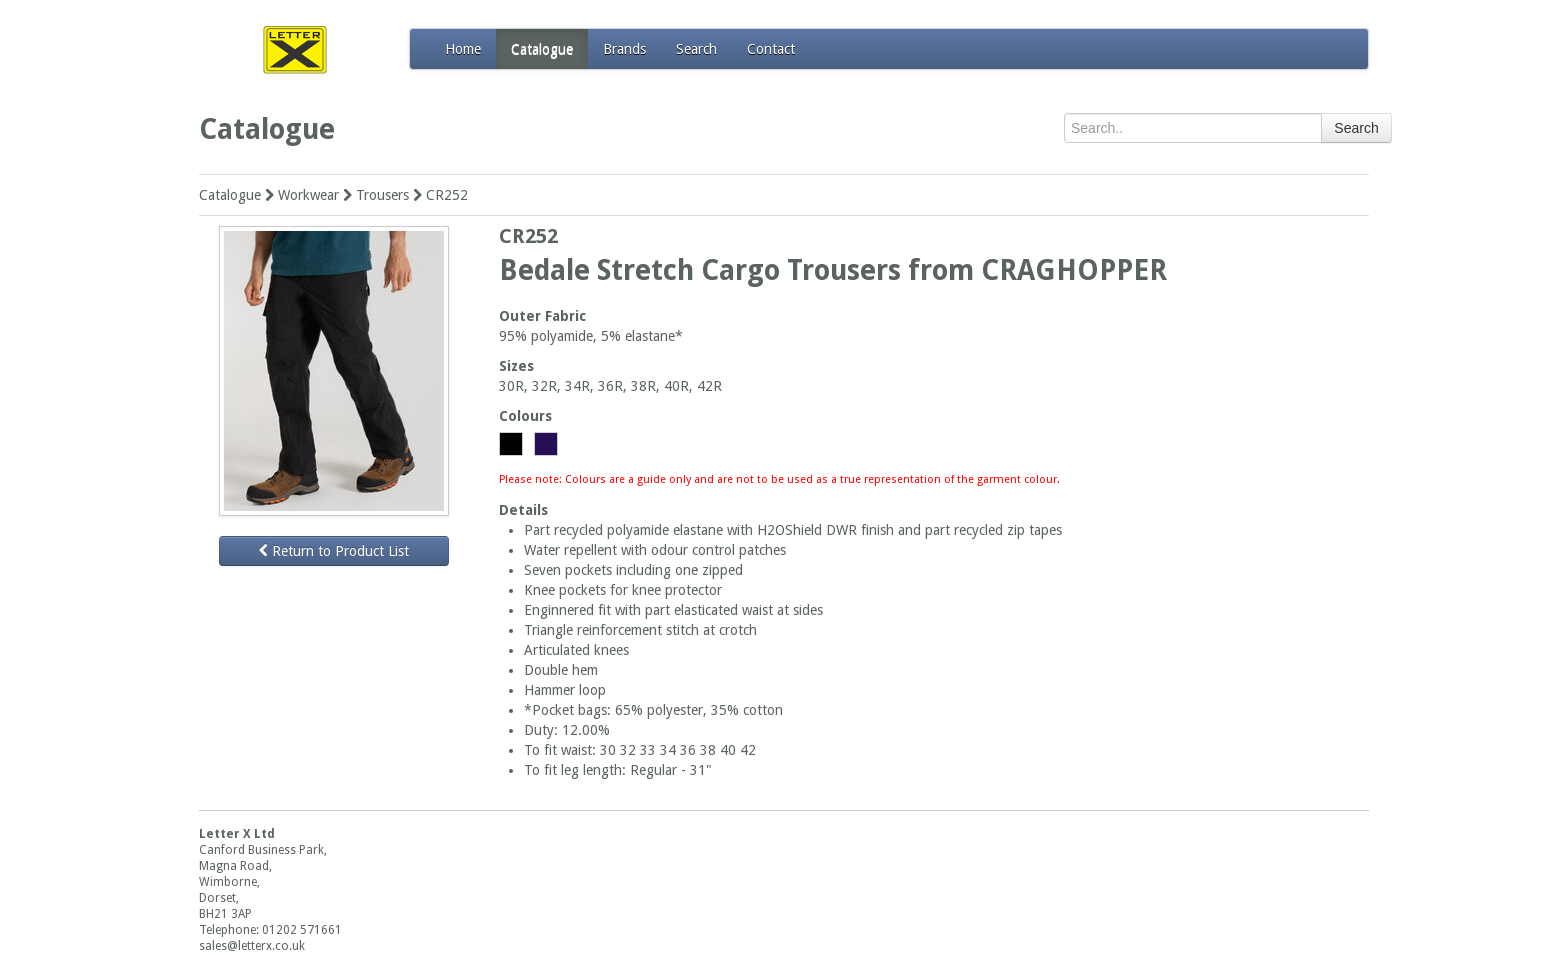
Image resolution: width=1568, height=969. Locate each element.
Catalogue (542, 49)
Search (696, 49)
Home (463, 49)
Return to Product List (334, 551)
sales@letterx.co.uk (252, 946)
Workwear (308, 195)
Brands (624, 49)
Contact (771, 49)
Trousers (382, 195)
